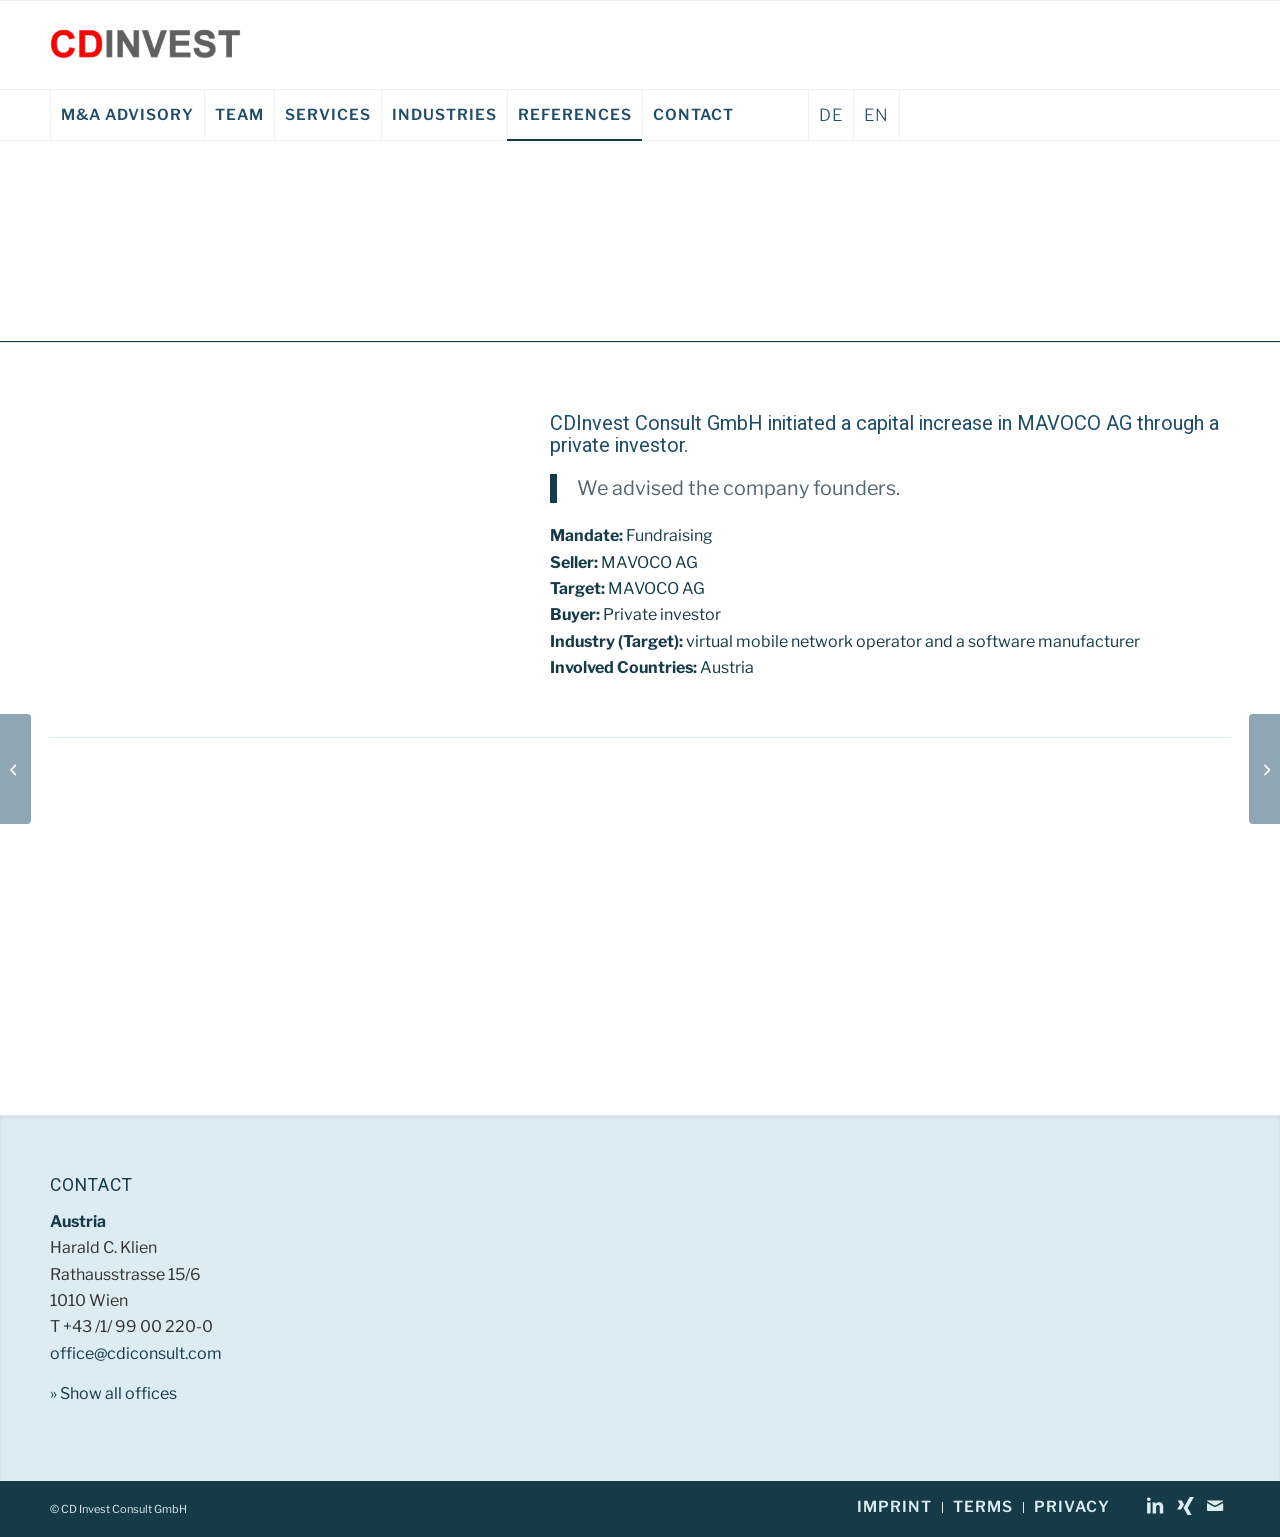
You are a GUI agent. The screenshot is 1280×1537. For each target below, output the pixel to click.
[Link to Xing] (1185, 1506)
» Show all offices (113, 1393)
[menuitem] (127, 115)
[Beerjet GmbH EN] (15, 769)
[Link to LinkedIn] (1155, 1506)
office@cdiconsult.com (136, 1353)
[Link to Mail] (1215, 1506)
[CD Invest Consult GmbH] (145, 45)
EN (876, 115)
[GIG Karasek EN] (1264, 769)
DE (831, 115)
